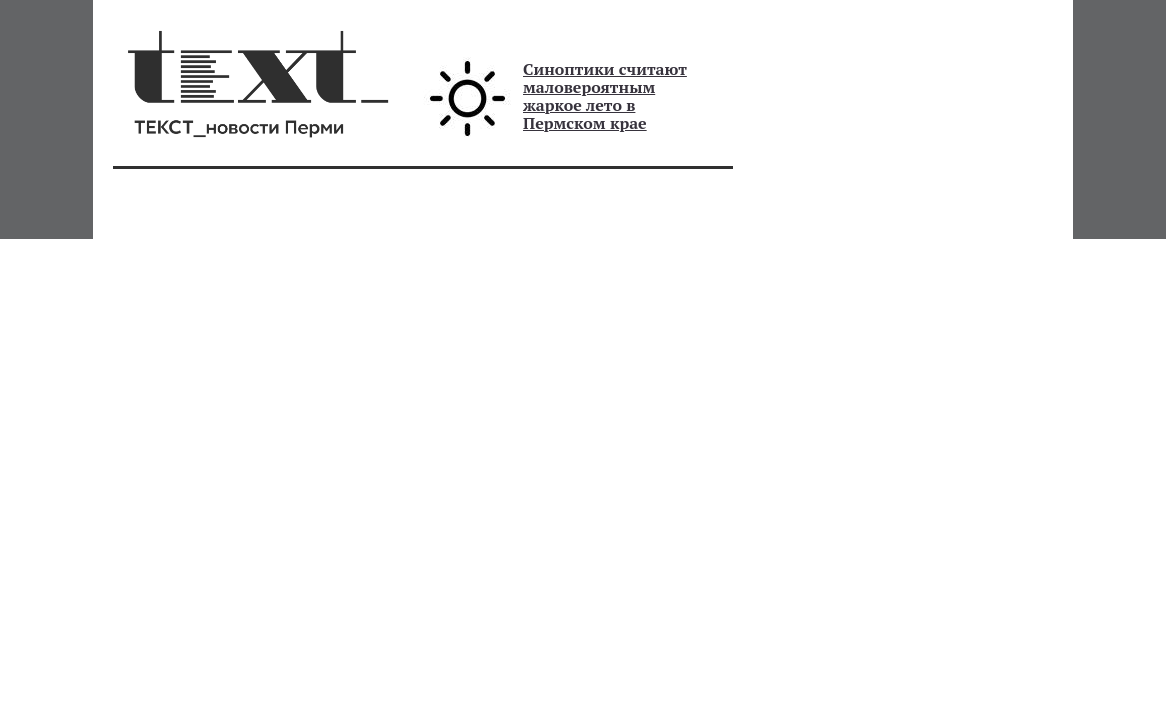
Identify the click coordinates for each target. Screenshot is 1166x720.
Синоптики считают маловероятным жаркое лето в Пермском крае (605, 96)
